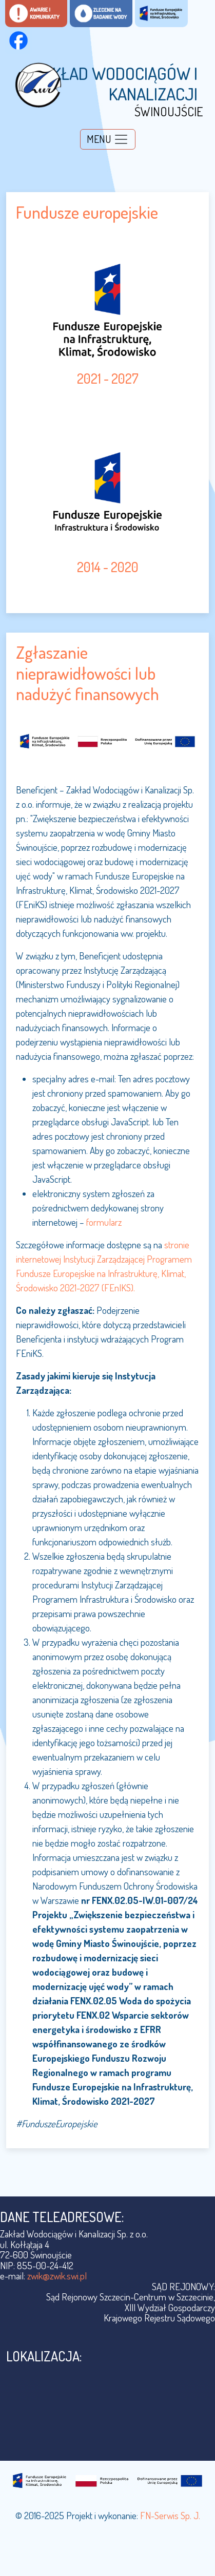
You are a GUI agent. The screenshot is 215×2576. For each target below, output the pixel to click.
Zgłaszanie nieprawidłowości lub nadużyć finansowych (87, 672)
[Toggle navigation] (107, 139)
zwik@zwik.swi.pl (57, 2275)
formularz (104, 1222)
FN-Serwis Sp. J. (170, 2515)
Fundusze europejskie (87, 212)
